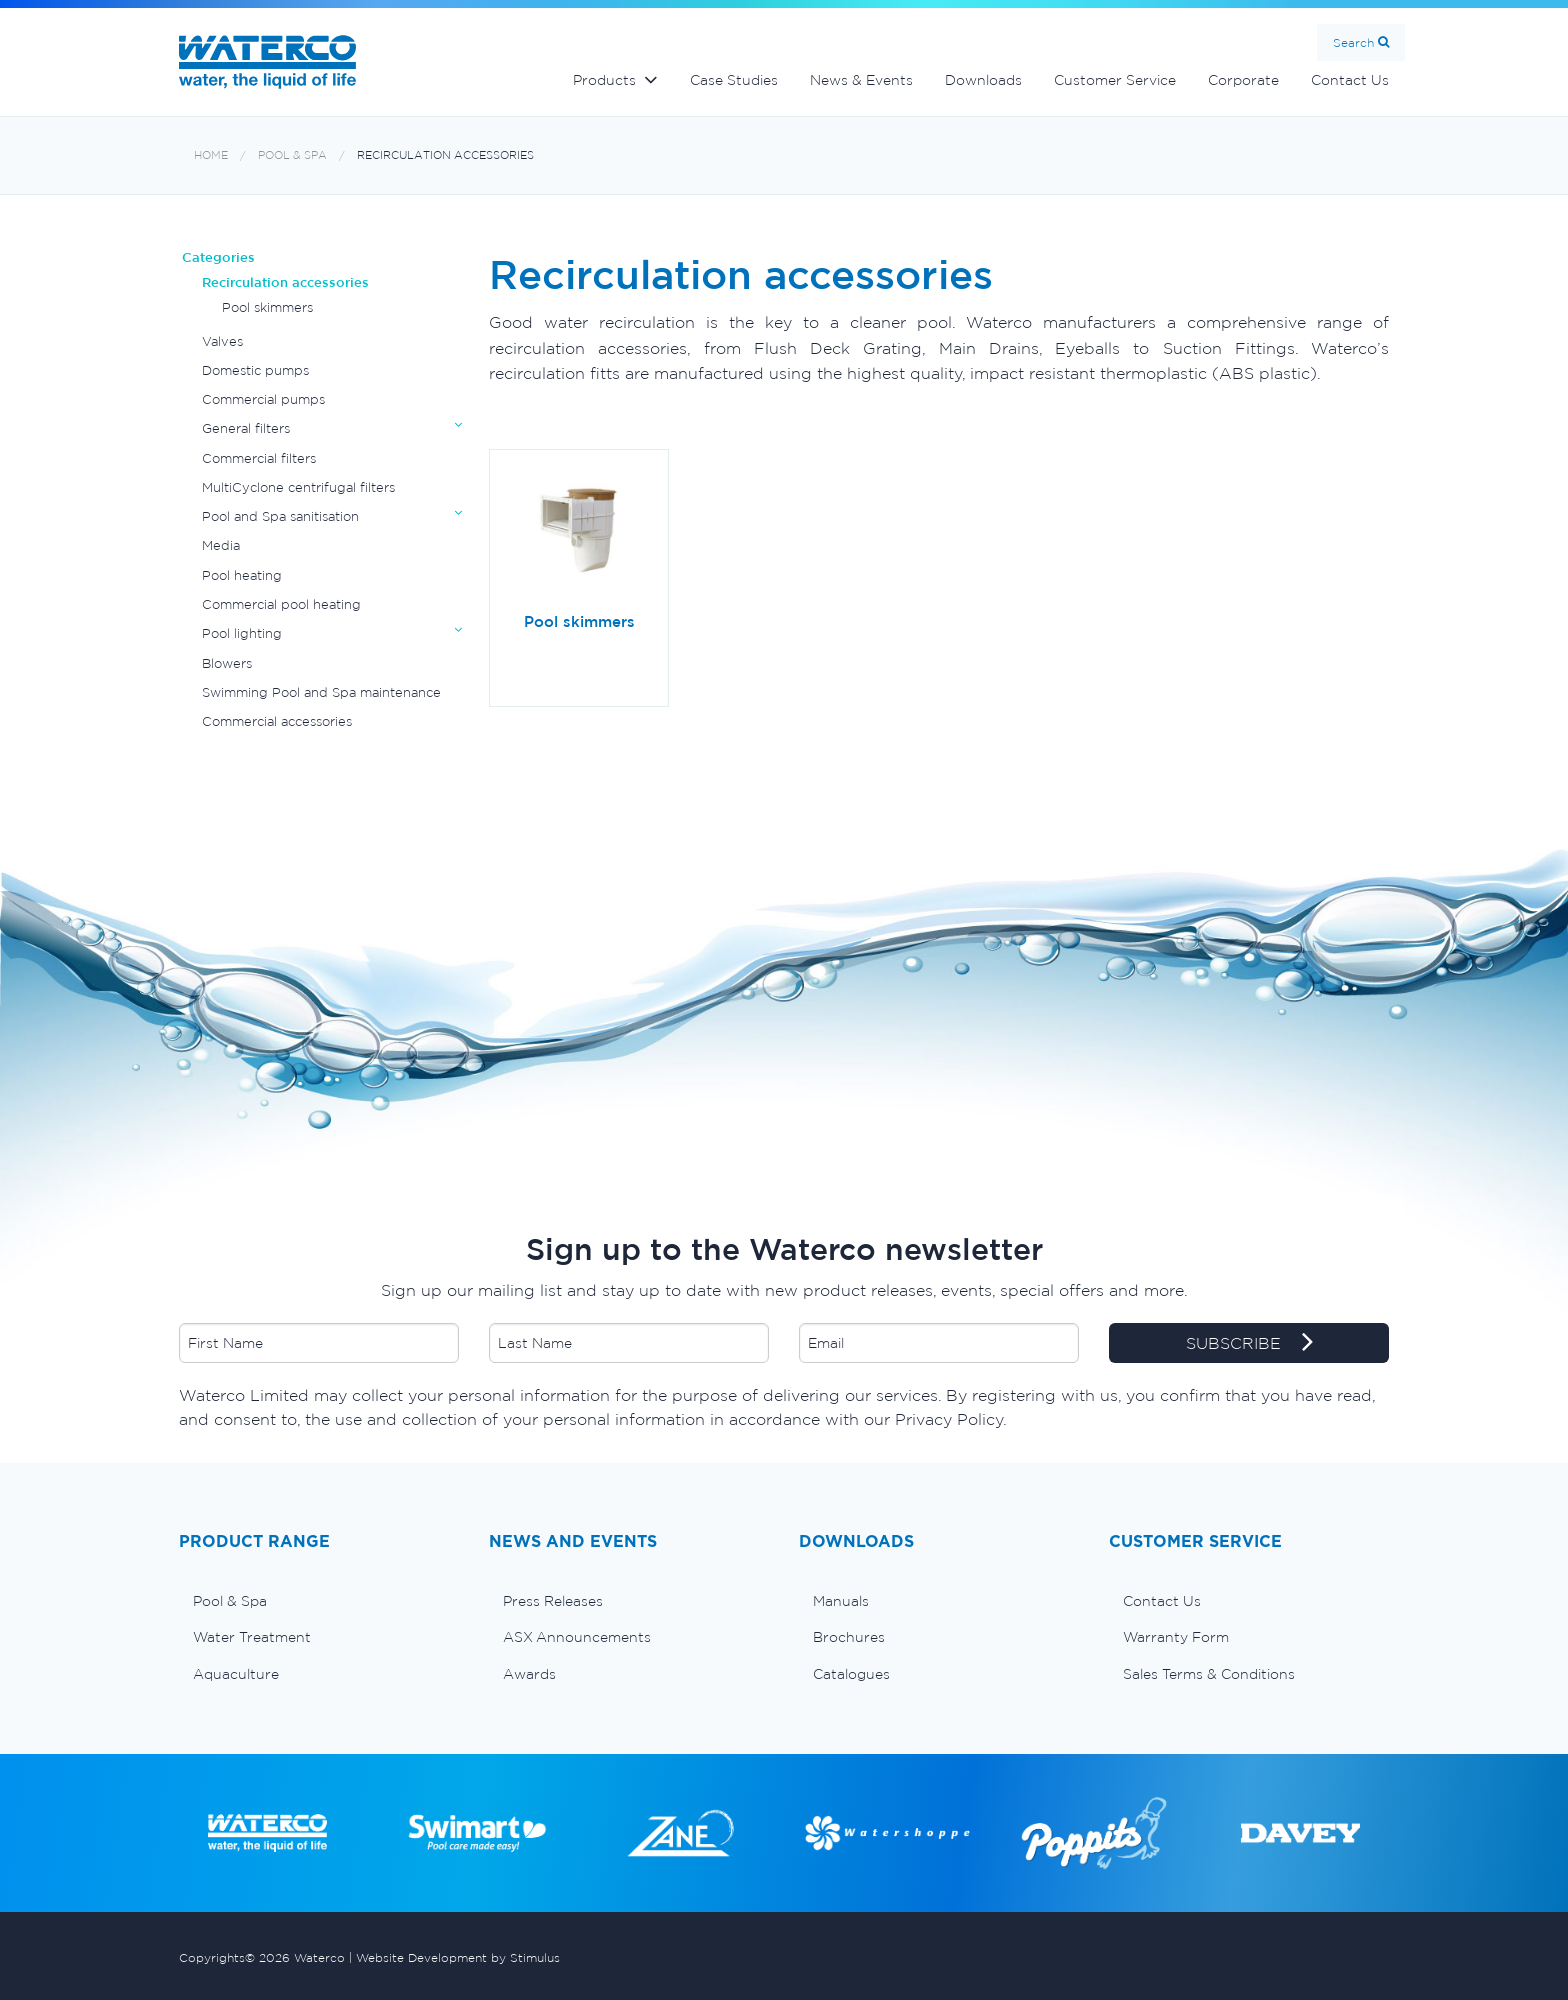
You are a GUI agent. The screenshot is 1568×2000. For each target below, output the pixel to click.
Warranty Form (1176, 1637)
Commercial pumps (263, 399)
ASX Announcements (577, 1637)
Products (604, 80)
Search (1353, 42)
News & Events (861, 80)
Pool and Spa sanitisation (280, 516)
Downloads (983, 80)
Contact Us (1350, 80)
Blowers (227, 663)
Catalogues (851, 1674)
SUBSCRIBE (1249, 1344)
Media (221, 545)
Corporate (1243, 80)
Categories (218, 257)
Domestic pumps (255, 370)
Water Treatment (252, 1637)
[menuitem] (319, 1601)
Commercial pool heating (281, 604)
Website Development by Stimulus (458, 1957)
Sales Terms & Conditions (1209, 1674)
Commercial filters (259, 458)
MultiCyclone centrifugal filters (298, 487)
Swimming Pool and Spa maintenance (321, 692)
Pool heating (242, 575)
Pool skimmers (267, 307)
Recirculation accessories (445, 155)
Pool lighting (242, 633)
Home (211, 155)
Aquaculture (236, 1674)
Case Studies (734, 80)
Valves (222, 341)
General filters (246, 428)
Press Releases (553, 1601)
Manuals (841, 1601)
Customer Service (1115, 80)
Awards (529, 1674)
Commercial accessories (277, 721)
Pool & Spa (292, 155)
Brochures (849, 1637)
